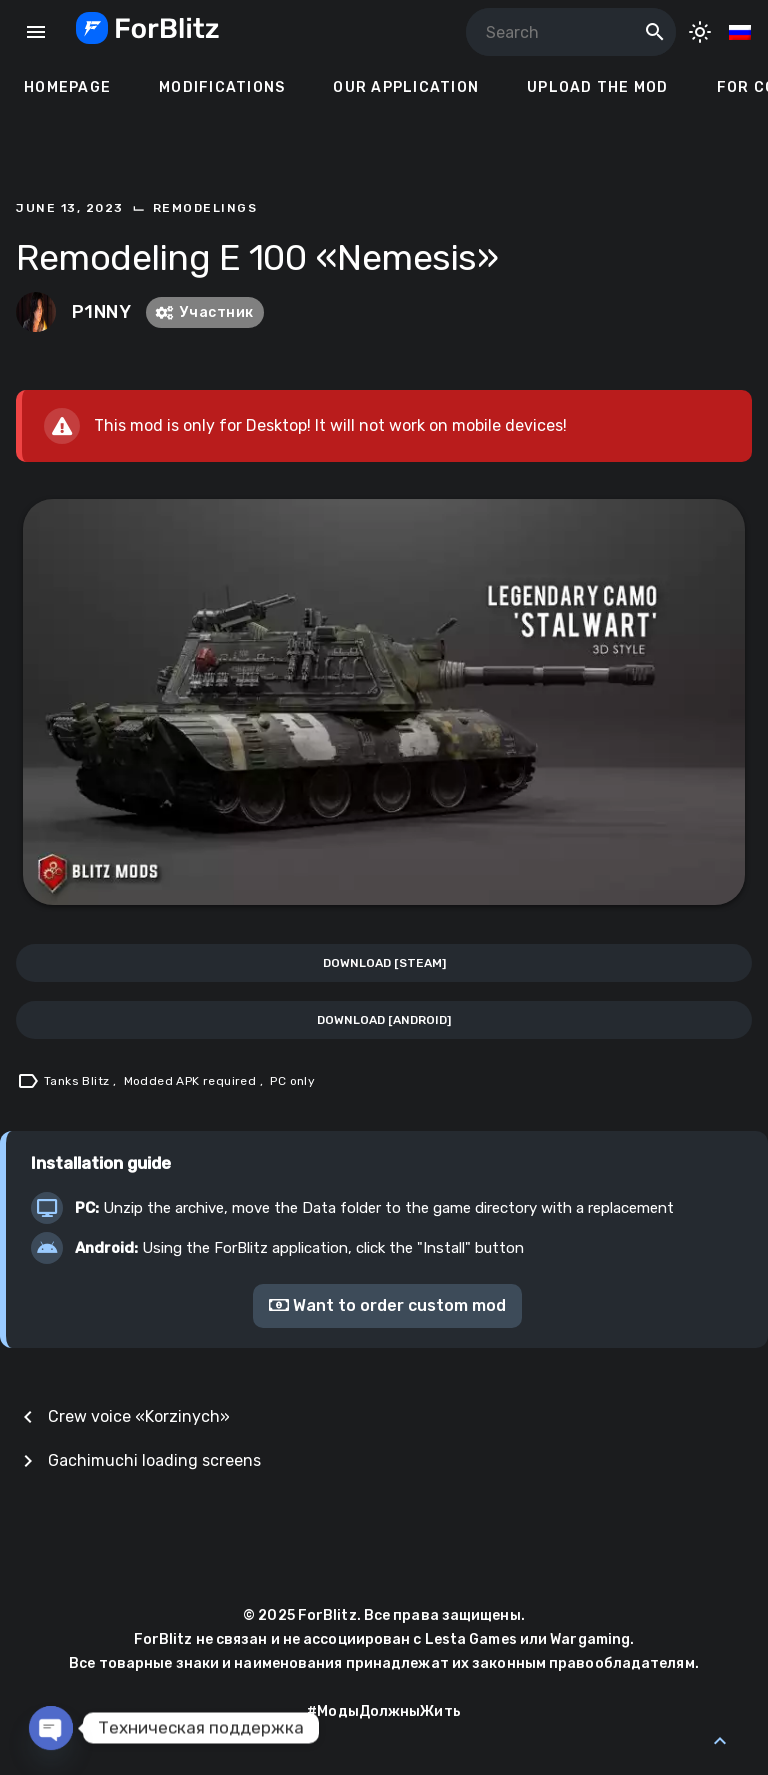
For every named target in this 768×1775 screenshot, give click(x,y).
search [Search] (655, 32)
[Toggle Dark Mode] (700, 32)
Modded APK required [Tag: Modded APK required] (192, 1081)
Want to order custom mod (387, 1305)
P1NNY (101, 312)
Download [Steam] (384, 963)
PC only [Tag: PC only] (292, 1081)
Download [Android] (384, 1020)
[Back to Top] (720, 1741)
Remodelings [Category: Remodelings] (205, 208)
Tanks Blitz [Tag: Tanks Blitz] (78, 1081)
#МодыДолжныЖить (384, 1711)
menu (36, 32)
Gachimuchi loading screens (154, 1460)
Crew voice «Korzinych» (139, 1416)
